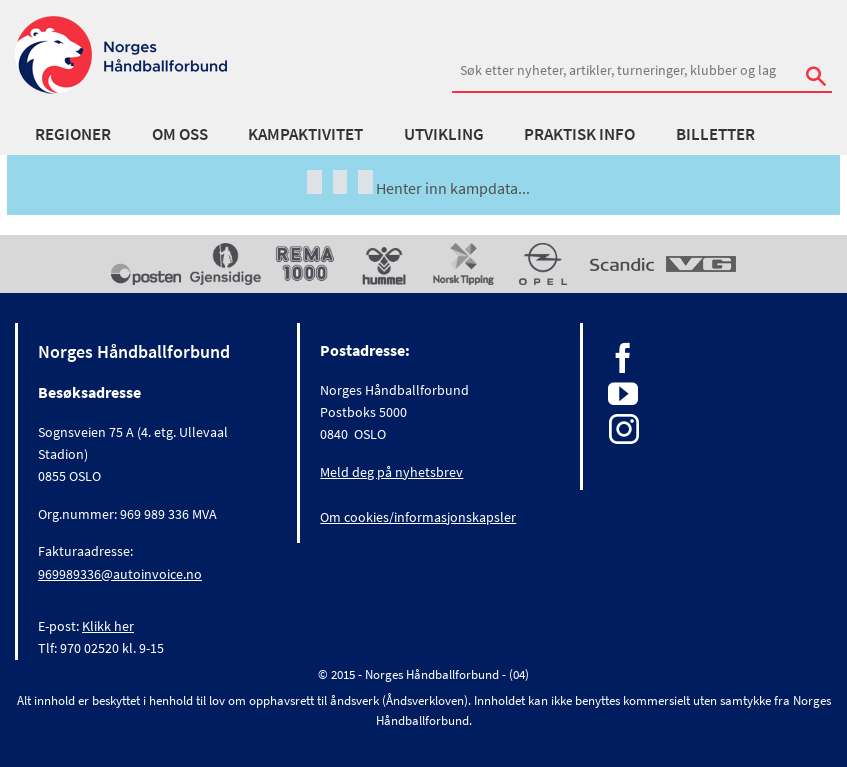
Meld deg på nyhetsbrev (391, 472)
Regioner (73, 134)
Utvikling (444, 134)
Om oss (180, 134)
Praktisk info (579, 134)
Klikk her (108, 626)
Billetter (715, 134)
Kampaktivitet (305, 134)
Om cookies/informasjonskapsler (418, 517)
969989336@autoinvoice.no (120, 574)
